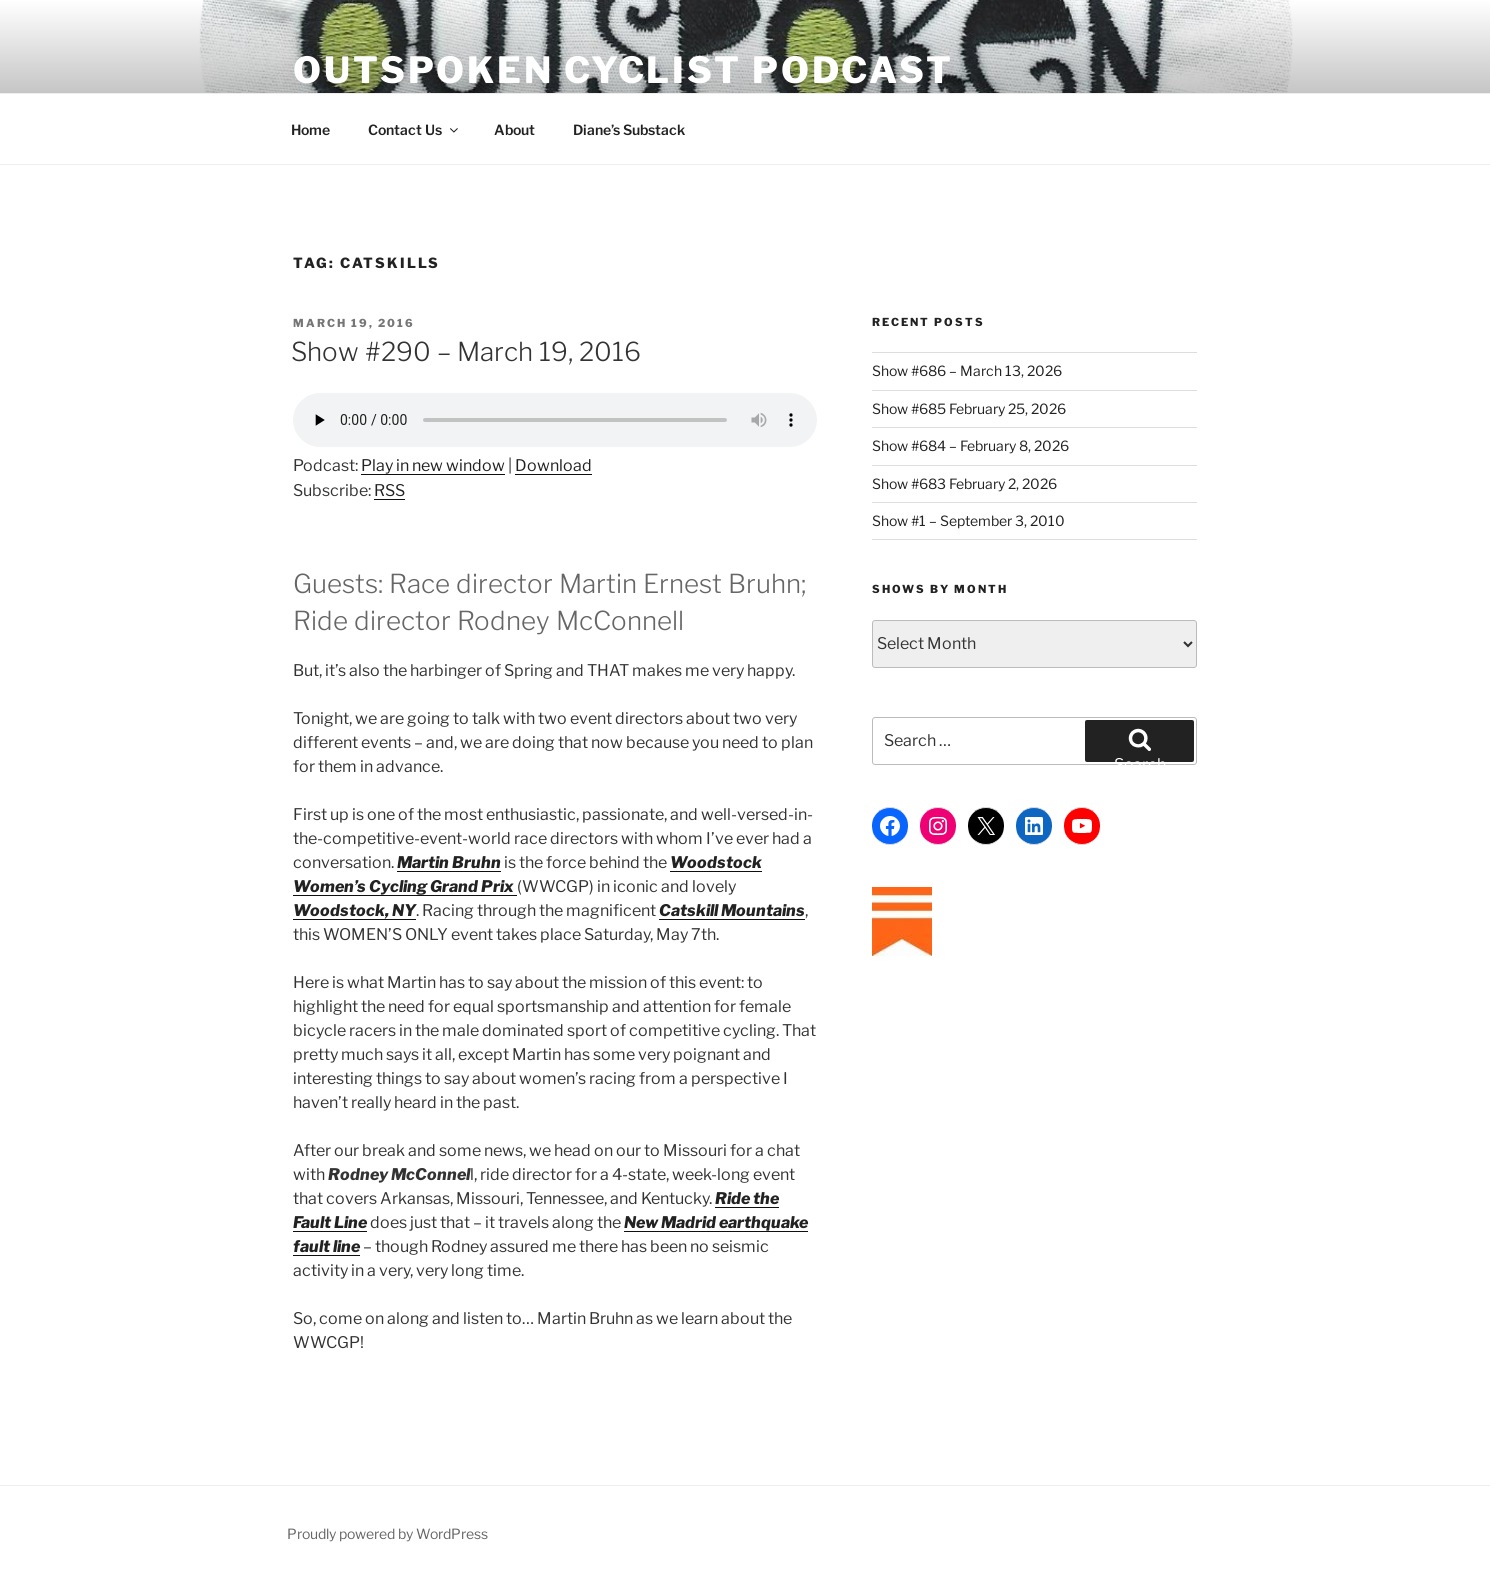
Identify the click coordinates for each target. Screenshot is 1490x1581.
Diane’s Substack (629, 129)
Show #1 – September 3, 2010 (968, 520)
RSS (389, 490)
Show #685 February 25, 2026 (969, 408)
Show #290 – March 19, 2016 (466, 351)
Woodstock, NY (354, 910)
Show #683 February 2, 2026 (964, 483)
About (514, 129)
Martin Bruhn (449, 862)
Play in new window (433, 465)
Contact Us (414, 129)
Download (553, 465)
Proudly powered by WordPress (387, 1533)
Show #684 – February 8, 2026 (970, 445)
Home (310, 129)
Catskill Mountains (732, 910)
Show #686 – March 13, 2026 (967, 370)
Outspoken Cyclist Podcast (623, 70)
